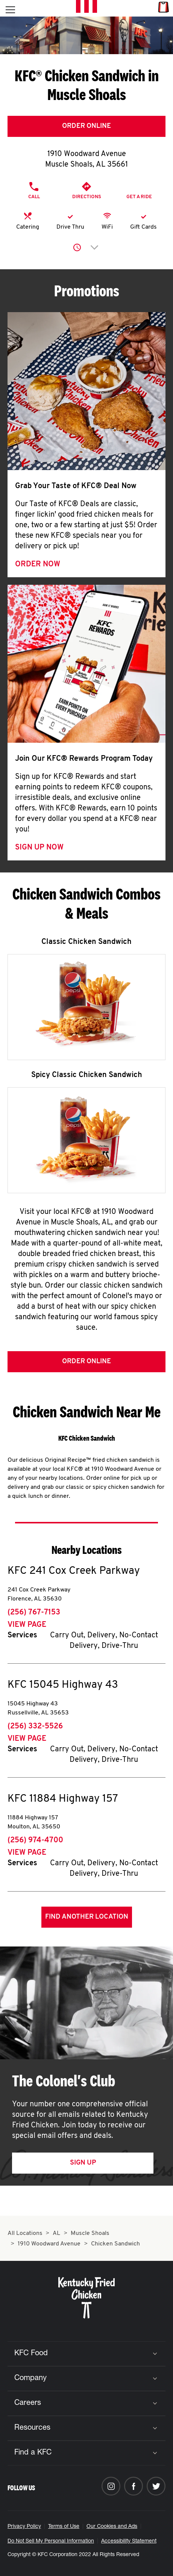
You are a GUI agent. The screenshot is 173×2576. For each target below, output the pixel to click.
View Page (27, 1625)
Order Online (86, 126)
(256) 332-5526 (35, 1726)
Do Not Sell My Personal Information (51, 2541)
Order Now (37, 564)
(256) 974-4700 (35, 1840)
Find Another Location (86, 1917)
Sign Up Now (39, 847)
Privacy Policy (24, 2526)
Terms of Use (63, 2526)
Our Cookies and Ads (111, 2526)
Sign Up (83, 2162)
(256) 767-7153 (34, 1612)
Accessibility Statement (128, 2541)
